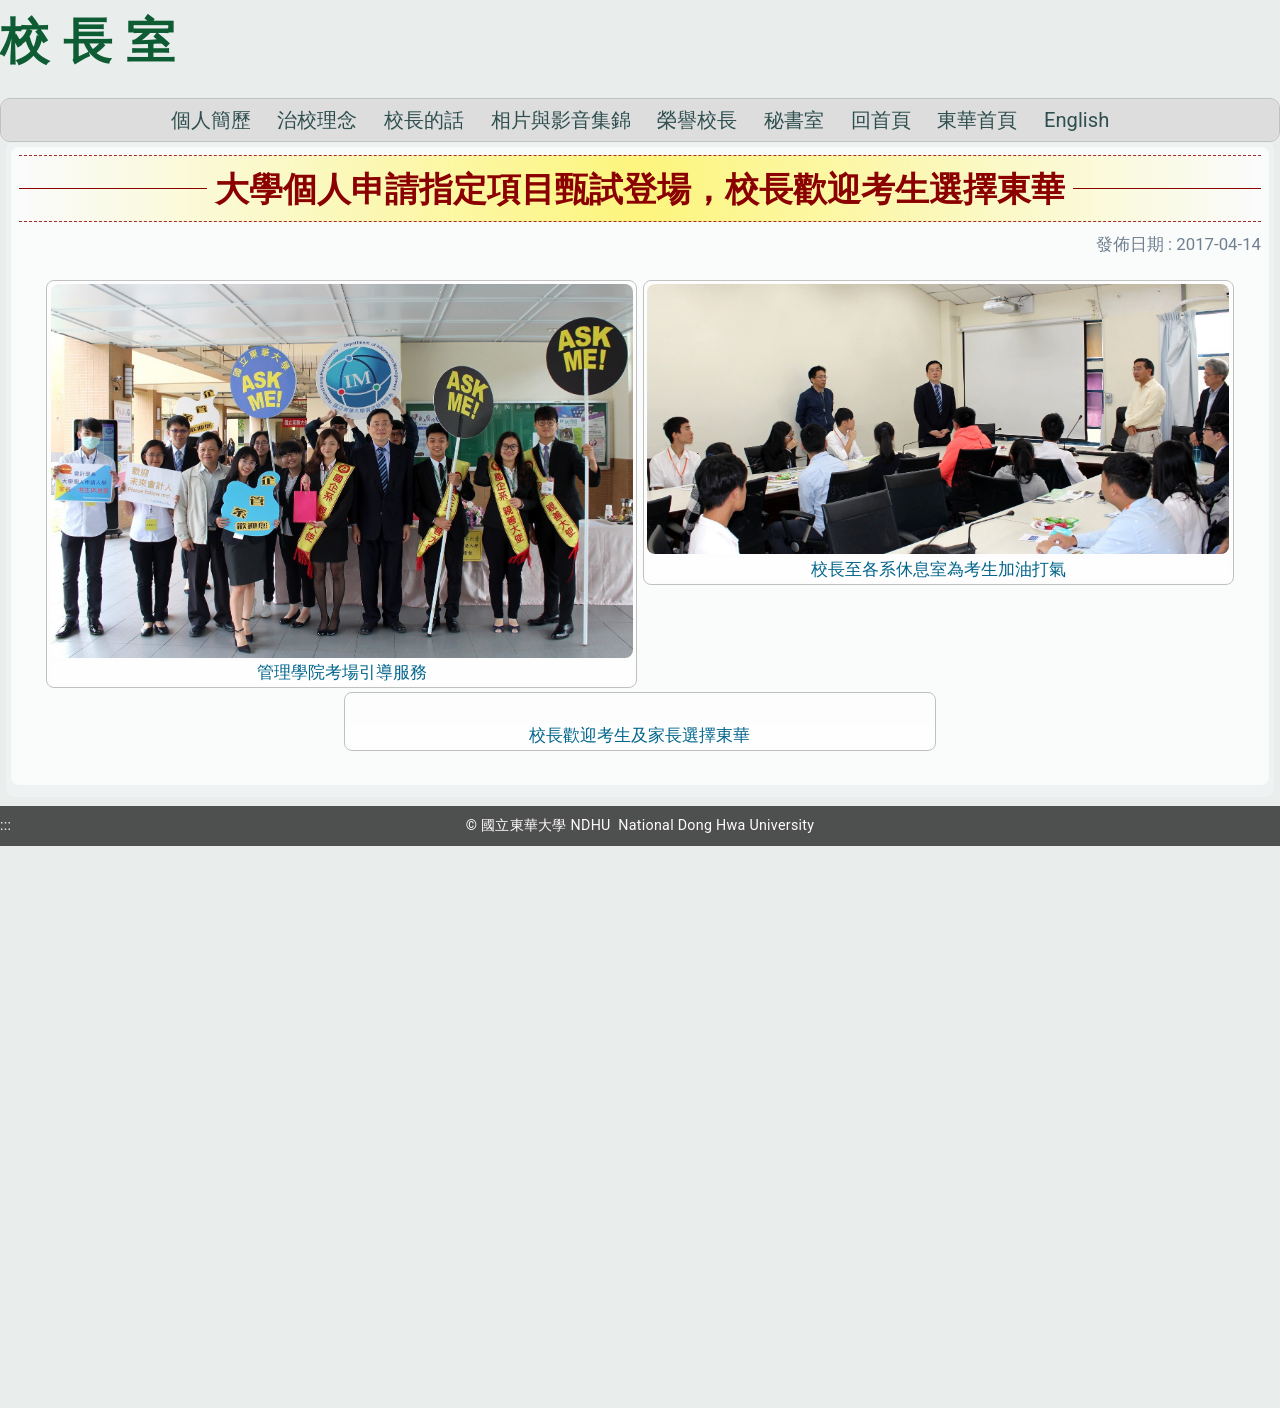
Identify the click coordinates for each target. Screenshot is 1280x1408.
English (1076, 398)
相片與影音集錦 (561, 398)
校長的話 (424, 398)
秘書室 (794, 398)
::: (5, 1381)
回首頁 (881, 398)
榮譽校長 (697, 398)
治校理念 (317, 398)
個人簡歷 (211, 398)
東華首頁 (977, 398)
